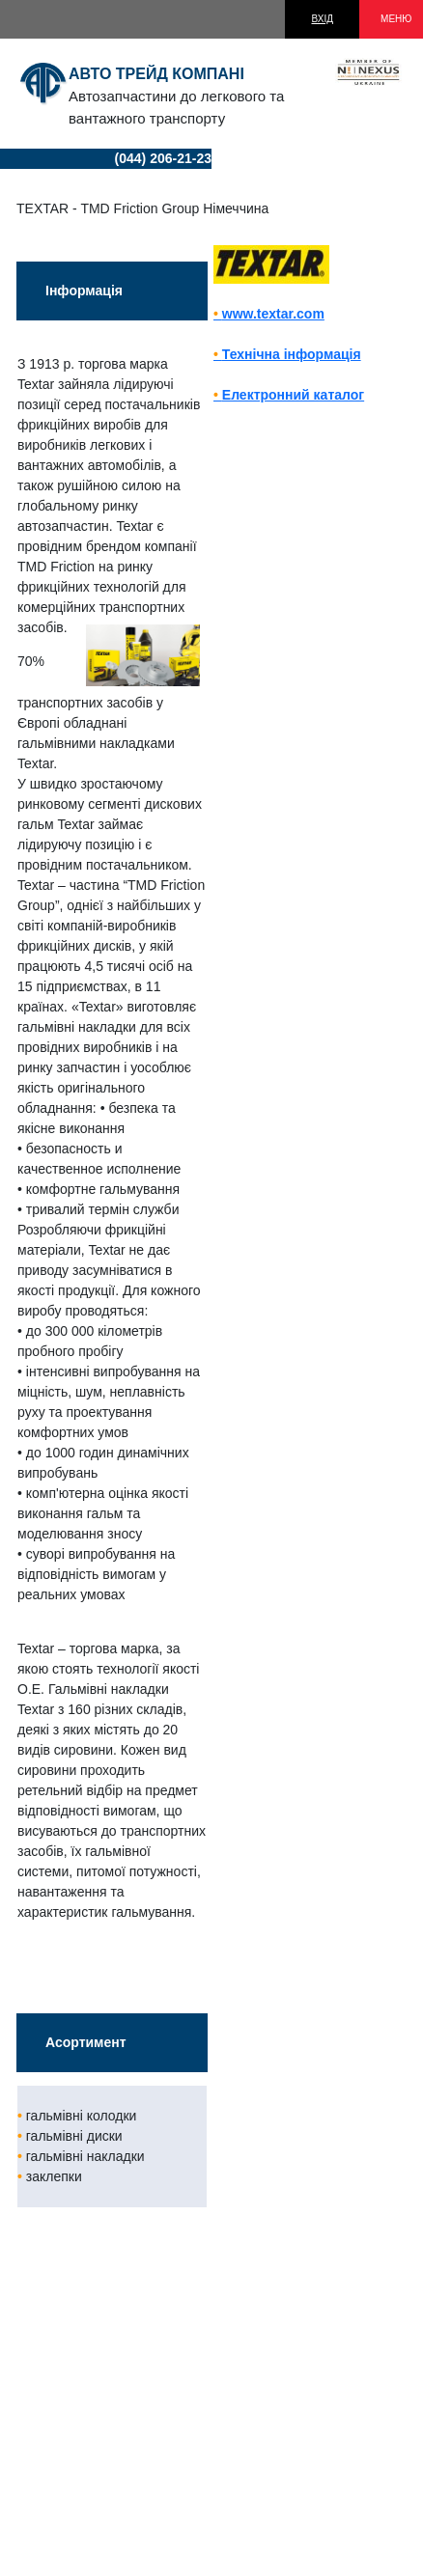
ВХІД (322, 19)
